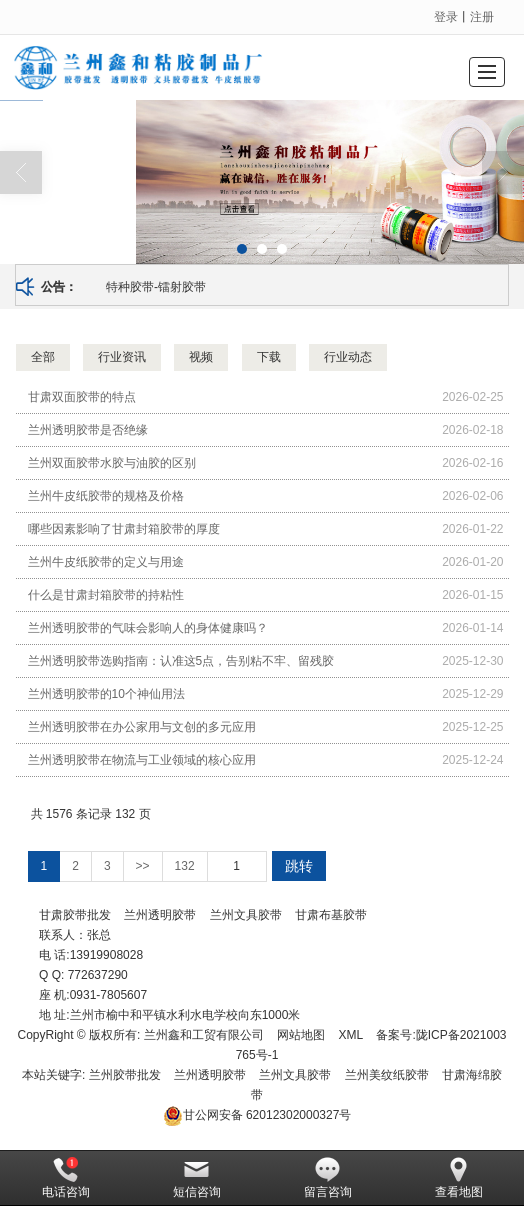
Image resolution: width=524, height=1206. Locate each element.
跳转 (299, 866)
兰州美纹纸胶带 (387, 1075)
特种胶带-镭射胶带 (156, 287)
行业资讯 (122, 357)
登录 (446, 17)
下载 (269, 357)
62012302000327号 (257, 1115)
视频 (201, 357)
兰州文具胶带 (246, 915)
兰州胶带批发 (125, 1075)
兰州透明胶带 (160, 915)
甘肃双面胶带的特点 (82, 397)
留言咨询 (328, 1178)
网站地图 (301, 1035)
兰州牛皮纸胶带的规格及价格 (106, 496)
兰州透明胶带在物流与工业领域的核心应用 (142, 760)
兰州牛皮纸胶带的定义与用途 (106, 562)
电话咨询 (66, 1178)
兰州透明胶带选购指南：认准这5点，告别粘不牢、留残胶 (181, 661)
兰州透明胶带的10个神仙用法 (106, 694)
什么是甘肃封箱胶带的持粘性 (106, 595)
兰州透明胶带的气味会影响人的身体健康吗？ (148, 628)
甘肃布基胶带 (331, 915)
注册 (482, 17)
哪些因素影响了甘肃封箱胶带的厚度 (124, 529)
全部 (43, 357)
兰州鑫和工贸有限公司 (204, 1035)
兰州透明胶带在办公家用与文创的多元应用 (142, 727)
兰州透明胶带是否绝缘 (88, 430)
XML (350, 1035)
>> (143, 866)
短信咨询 (197, 1178)
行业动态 (348, 357)
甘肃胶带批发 (75, 915)
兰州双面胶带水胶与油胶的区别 (112, 463)
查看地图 (459, 1178)
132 (185, 866)
